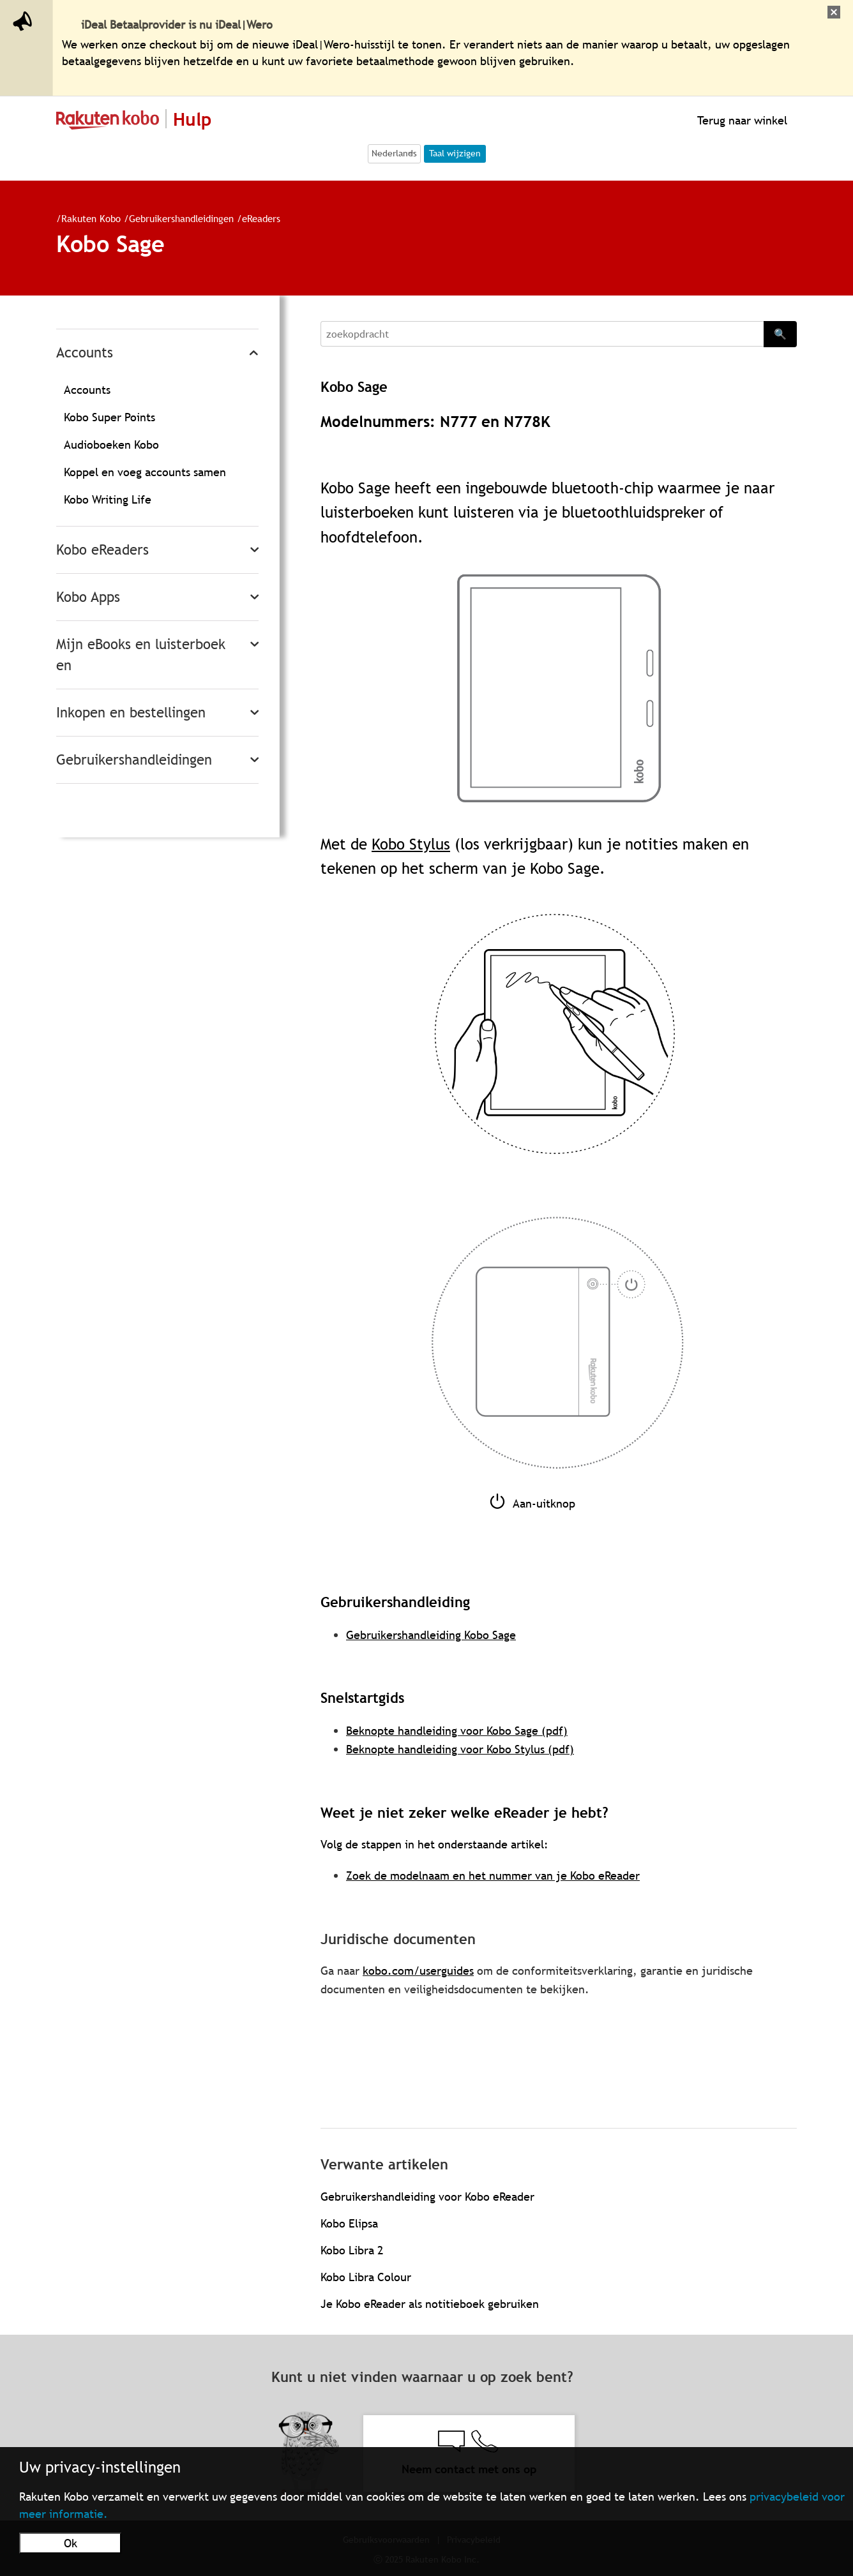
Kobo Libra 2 (352, 2250)
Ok (70, 2543)
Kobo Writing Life (107, 499)
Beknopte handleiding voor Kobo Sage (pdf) (457, 1730)
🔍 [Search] (780, 334)
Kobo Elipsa (349, 2223)
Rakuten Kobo (91, 218)
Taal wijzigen (455, 153)
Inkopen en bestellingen (131, 712)
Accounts (84, 352)
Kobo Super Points (109, 417)
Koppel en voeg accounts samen (145, 472)
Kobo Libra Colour (366, 2277)
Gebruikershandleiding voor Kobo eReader (427, 2196)
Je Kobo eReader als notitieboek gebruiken (430, 2303)
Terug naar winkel (740, 120)
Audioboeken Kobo (111, 444)
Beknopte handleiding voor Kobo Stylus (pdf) (460, 1749)
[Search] (542, 334)
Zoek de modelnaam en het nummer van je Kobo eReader (493, 1875)
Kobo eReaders (102, 549)
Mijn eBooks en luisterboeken (140, 655)
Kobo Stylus (411, 844)
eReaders (261, 218)
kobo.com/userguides (418, 1970)
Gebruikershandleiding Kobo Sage (431, 1635)
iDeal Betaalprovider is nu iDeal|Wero (177, 24)
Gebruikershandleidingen (181, 218)
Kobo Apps (88, 597)
